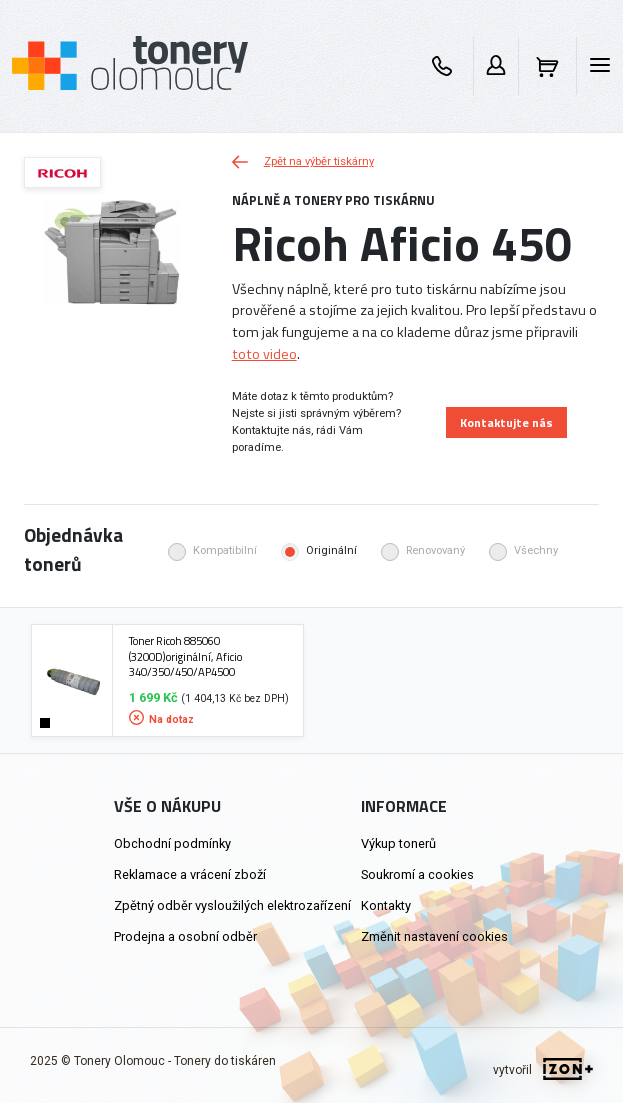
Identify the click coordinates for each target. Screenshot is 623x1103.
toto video (264, 354)
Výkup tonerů (398, 843)
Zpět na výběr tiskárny (303, 161)
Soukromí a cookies (417, 874)
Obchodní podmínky (172, 843)
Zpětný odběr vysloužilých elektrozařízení (232, 905)
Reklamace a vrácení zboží (190, 874)
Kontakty (386, 905)
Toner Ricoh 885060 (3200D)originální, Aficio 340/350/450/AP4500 (185, 656)
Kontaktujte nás (506, 422)
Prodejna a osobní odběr (185, 936)
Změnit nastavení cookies (434, 936)
